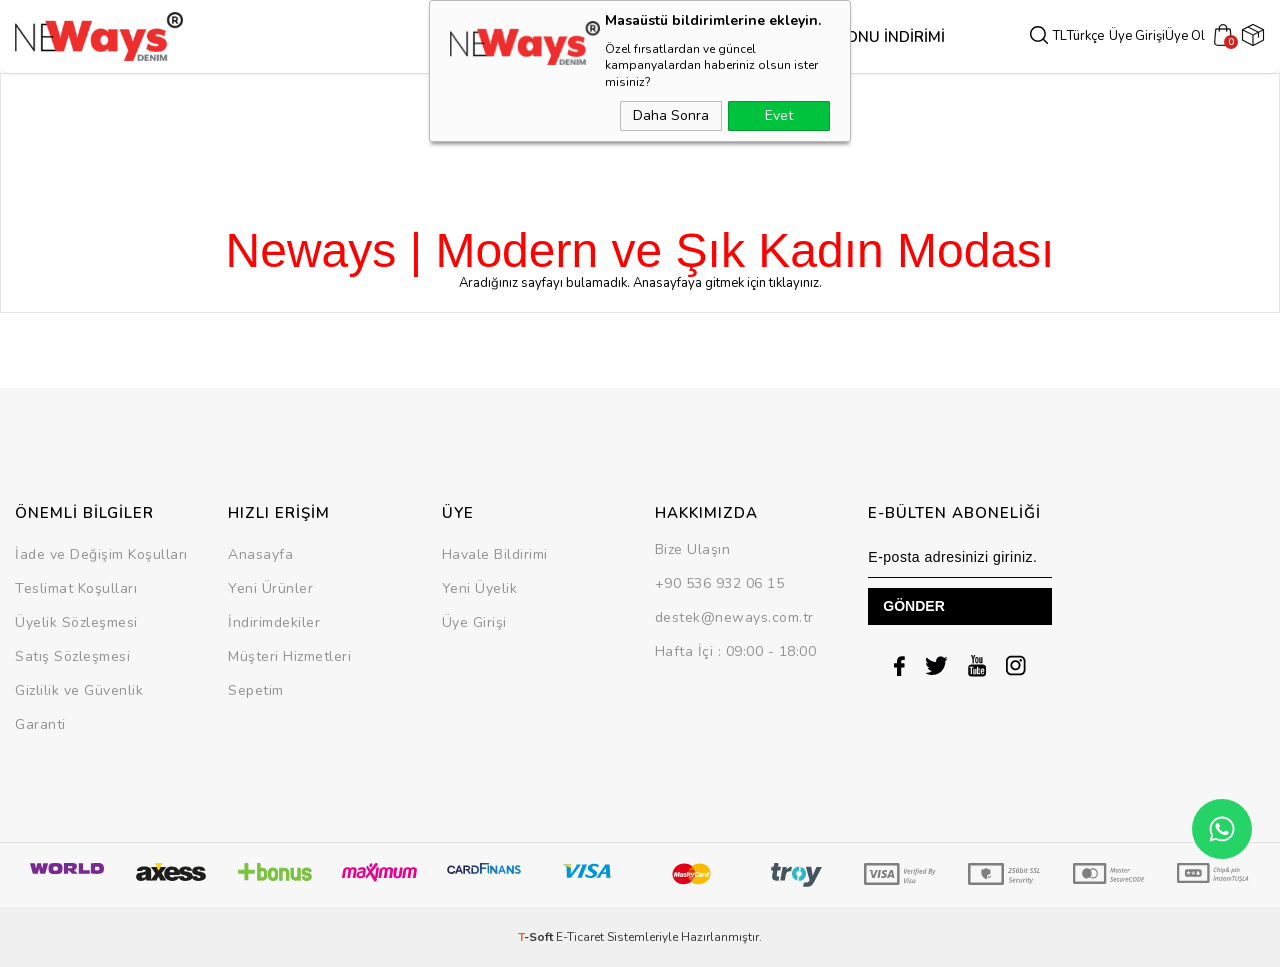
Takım (671, 37)
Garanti (40, 724)
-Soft (537, 937)
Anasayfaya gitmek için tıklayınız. (727, 283)
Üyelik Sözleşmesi (76, 622)
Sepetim (256, 690)
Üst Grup (529, 37)
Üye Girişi (1143, 36)
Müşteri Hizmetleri (289, 656)
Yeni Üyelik (480, 588)
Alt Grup (608, 37)
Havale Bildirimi (495, 554)
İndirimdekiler (274, 622)
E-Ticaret (580, 937)
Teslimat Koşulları (76, 588)
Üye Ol (1191, 36)
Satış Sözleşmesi (72, 656)
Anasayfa (260, 554)
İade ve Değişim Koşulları (101, 554)
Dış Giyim (451, 37)
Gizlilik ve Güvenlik (79, 690)
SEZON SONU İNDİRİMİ (781, 37)
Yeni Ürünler (270, 588)
